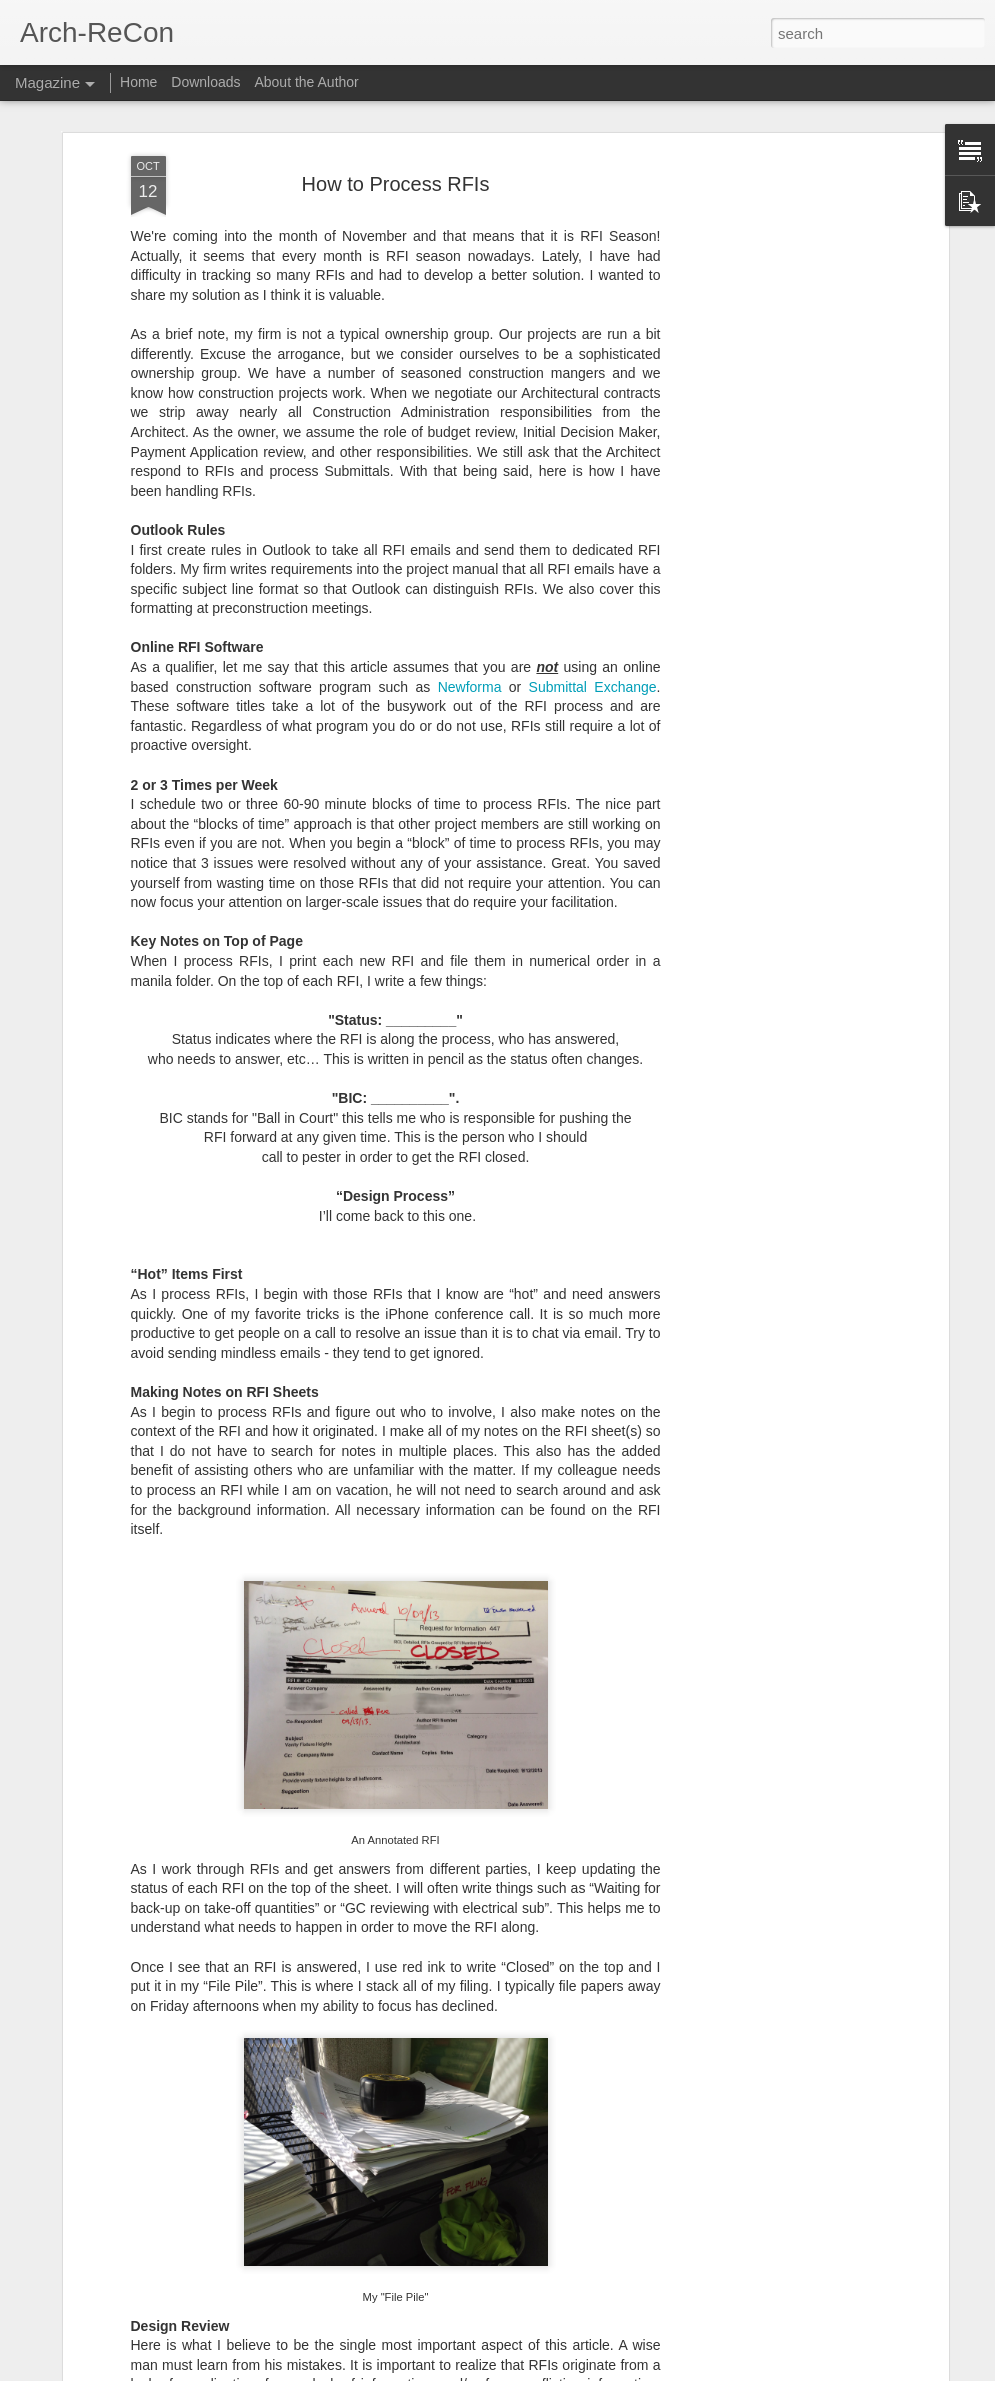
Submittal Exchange (593, 540)
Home (138, 82)
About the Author (306, 82)
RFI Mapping (355, 2131)
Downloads (205, 82)
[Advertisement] (771, 324)
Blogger (560, 2370)
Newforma (470, 540)
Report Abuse (618, 2370)
